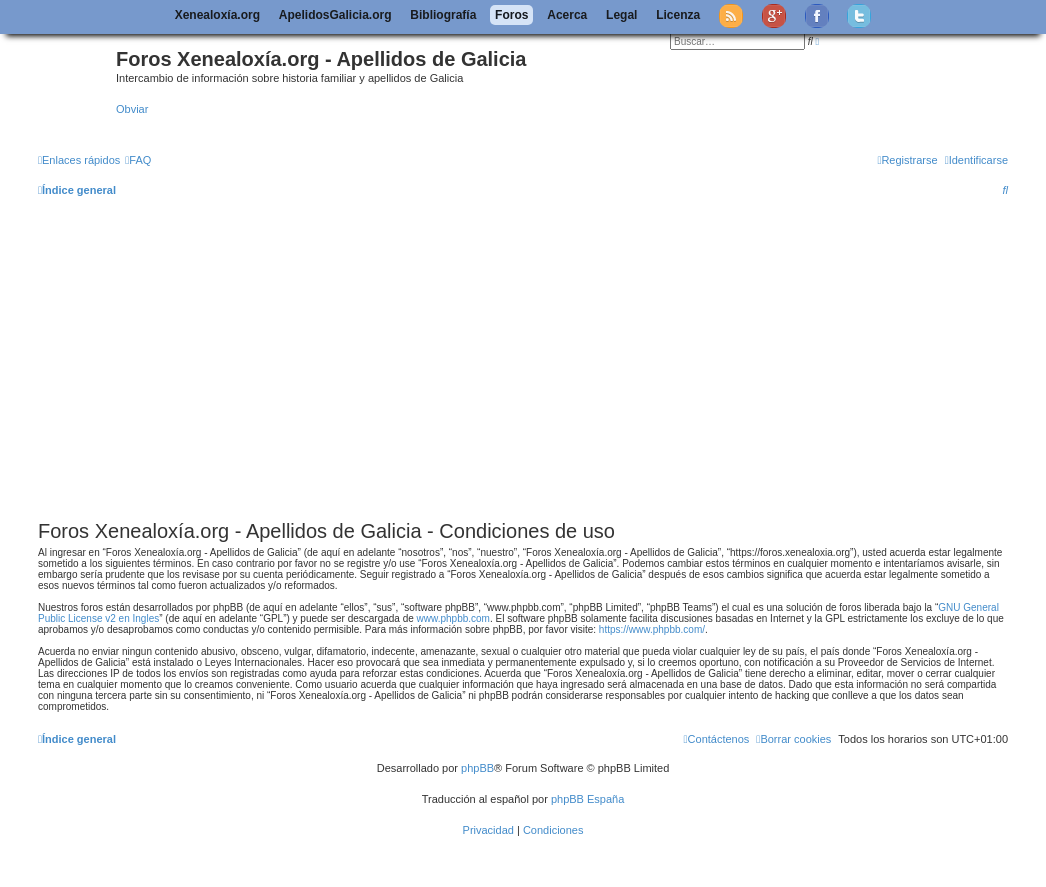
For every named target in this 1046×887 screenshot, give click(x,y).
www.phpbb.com (453, 618)
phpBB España (587, 799)
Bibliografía (443, 15)
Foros (511, 15)
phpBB (477, 768)
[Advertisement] (542, 364)
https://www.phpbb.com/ (652, 629)
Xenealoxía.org (217, 15)
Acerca (567, 15)
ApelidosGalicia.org (335, 15)
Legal (621, 15)
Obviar (132, 109)
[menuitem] (138, 160)
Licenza (678, 15)
